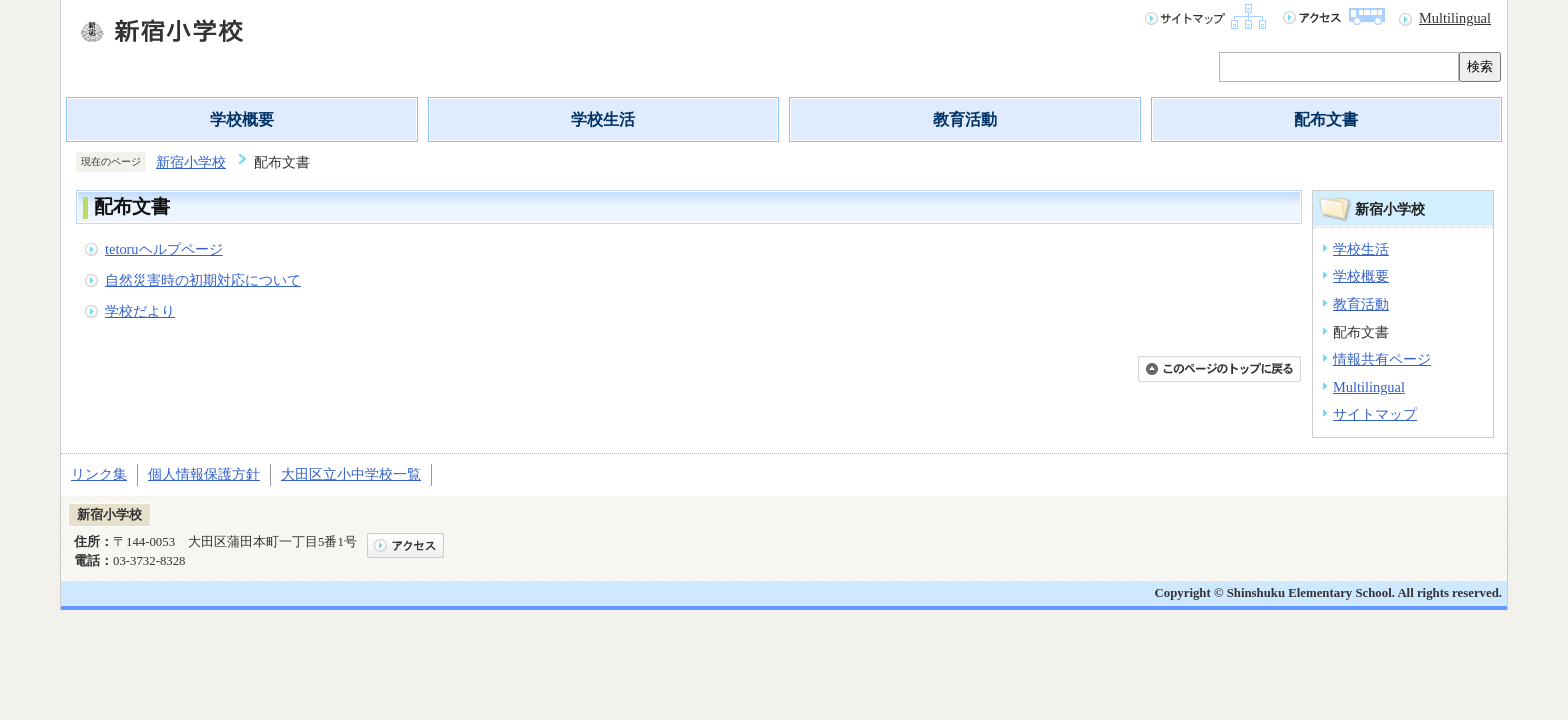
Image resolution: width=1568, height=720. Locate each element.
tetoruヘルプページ (164, 249)
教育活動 (965, 119)
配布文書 (1326, 119)
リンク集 (99, 474)
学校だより (140, 311)
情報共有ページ (1382, 359)
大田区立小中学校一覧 (351, 474)
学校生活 (603, 119)
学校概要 (242, 119)
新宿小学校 (191, 162)
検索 (1480, 66)
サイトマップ (1375, 414)
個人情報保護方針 (204, 474)
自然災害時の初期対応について (203, 280)
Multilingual (1455, 18)
